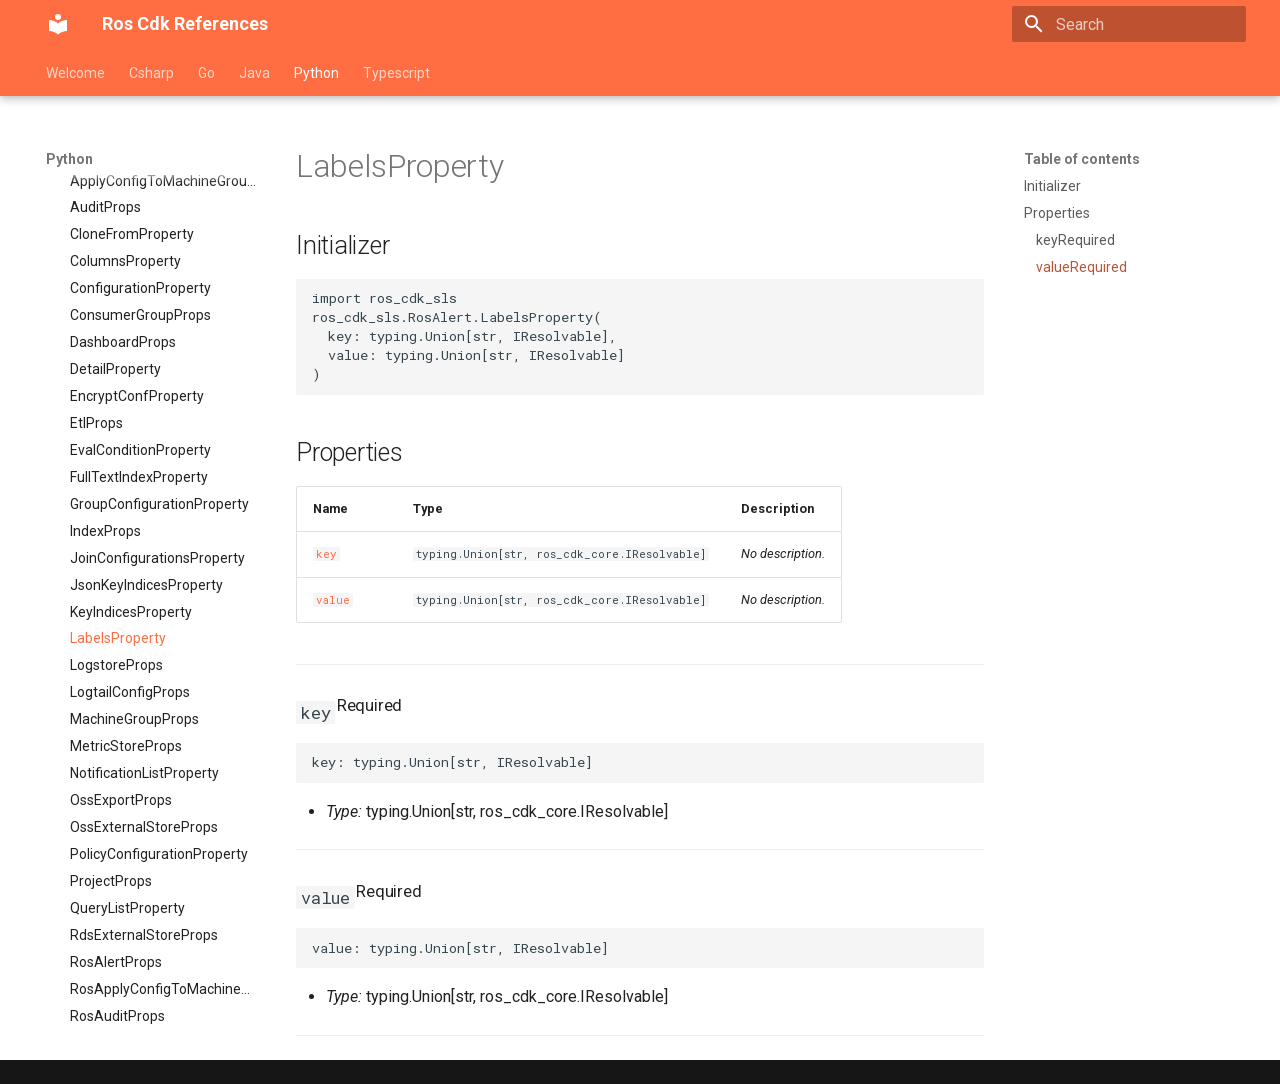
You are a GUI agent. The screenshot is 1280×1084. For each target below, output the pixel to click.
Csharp (151, 73)
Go (206, 73)
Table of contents (1082, 159)
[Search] (1129, 24)
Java (254, 73)
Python (316, 73)
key (326, 554)
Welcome (75, 73)
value (333, 600)
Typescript (396, 73)
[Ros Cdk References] (58, 24)
